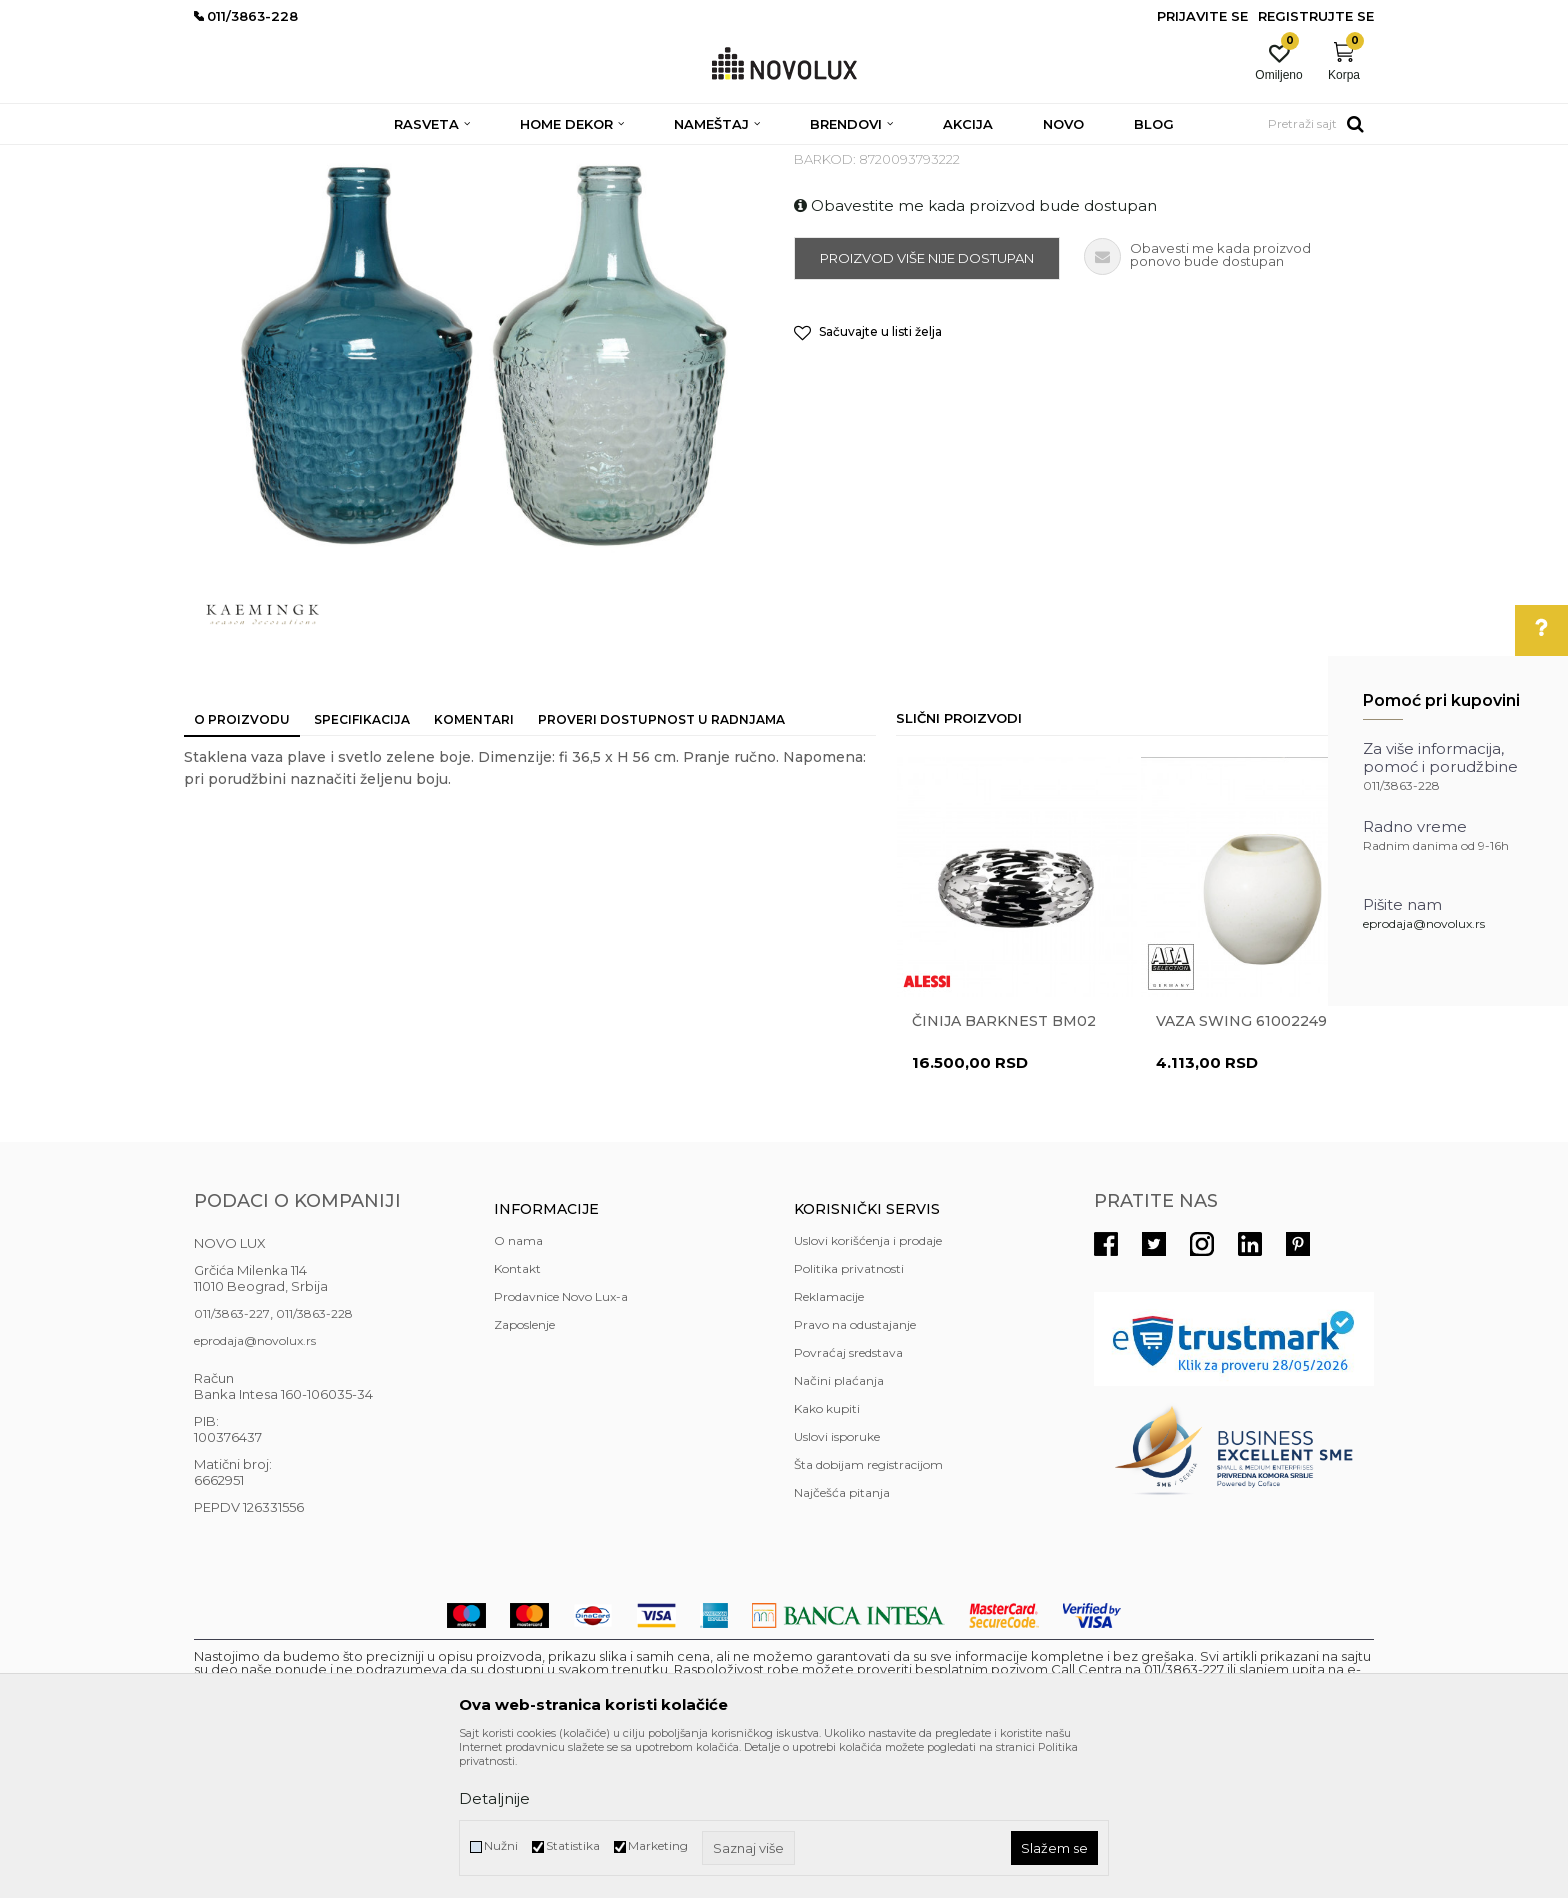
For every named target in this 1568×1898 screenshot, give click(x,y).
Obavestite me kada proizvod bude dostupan (975, 350)
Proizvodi (301, 157)
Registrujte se (1316, 16)
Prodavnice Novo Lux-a (561, 1441)
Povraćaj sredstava (848, 1497)
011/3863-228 (314, 1458)
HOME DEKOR (387, 157)
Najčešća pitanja (842, 1637)
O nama (518, 1385)
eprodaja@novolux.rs (1424, 923)
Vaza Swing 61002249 (1241, 1166)
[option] (1017, 1083)
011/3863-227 (232, 1458)
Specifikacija (362, 864)
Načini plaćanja (839, 1525)
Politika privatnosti (849, 1413)
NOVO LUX (227, 157)
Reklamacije (829, 1441)
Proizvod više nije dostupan (927, 403)
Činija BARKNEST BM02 (1004, 1166)
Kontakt (517, 1413)
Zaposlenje (524, 1469)
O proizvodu (242, 864)
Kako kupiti (827, 1553)
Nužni (501, 1845)
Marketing (658, 1845)
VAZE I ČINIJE (633, 157)
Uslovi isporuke (837, 1581)
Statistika (573, 1845)
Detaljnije (494, 1798)
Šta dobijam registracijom (868, 1609)
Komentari (474, 864)
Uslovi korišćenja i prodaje (868, 1385)
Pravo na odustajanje (855, 1469)
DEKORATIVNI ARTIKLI (512, 157)
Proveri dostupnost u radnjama (661, 864)
